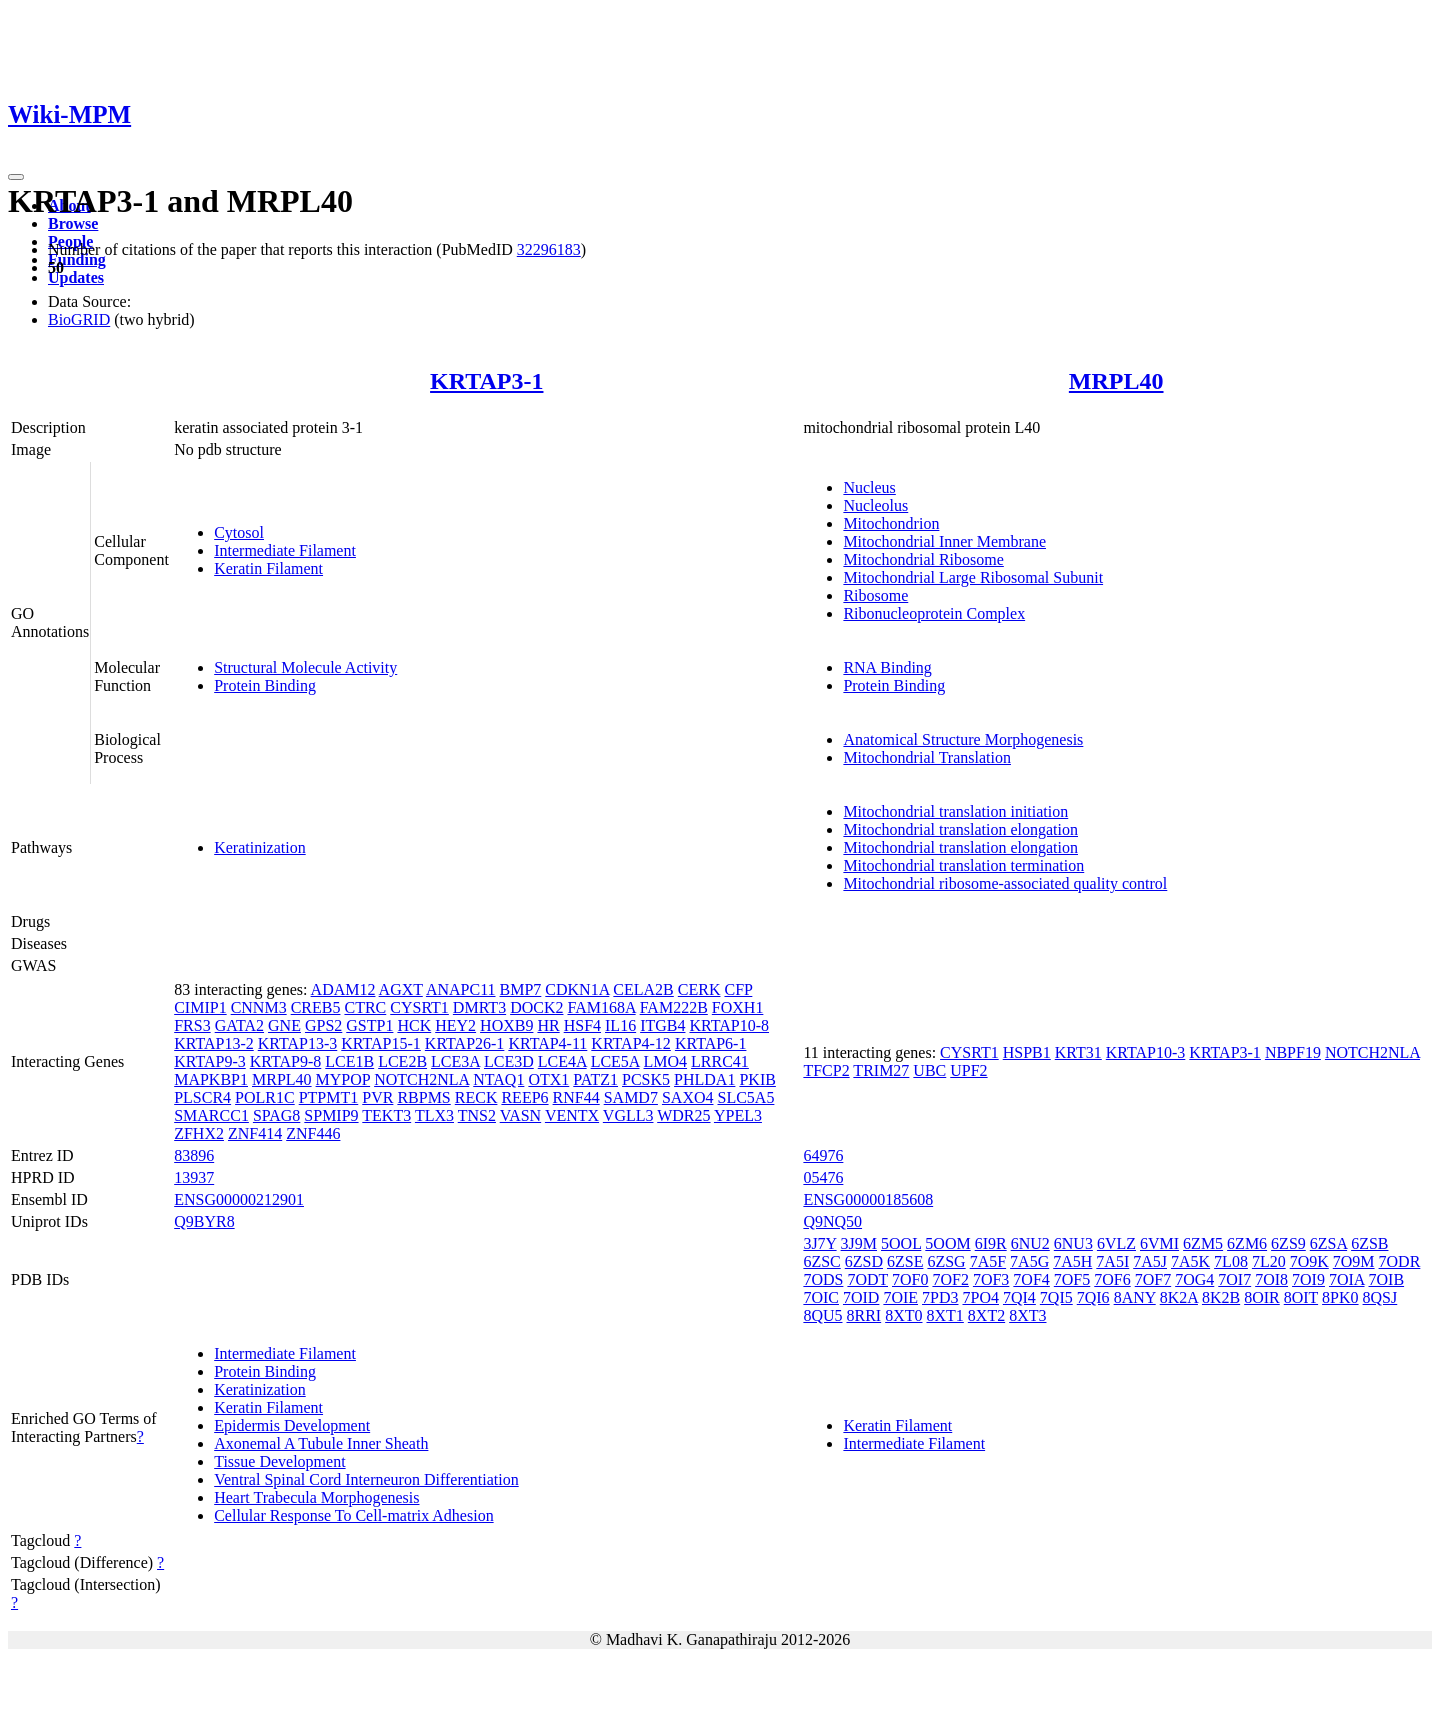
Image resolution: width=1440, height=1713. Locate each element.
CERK (699, 989)
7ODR (1400, 1261)
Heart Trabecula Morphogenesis (316, 1497)
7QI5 (1056, 1297)
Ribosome (875, 595)
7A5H (1072, 1261)
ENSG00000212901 (239, 1199)
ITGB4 (662, 1025)
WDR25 (683, 1115)
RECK (476, 1097)
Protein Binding (265, 685)
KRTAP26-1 (465, 1043)
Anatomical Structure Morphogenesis (963, 739)
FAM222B (674, 1007)
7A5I (1112, 1261)
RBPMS (423, 1097)
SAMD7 (631, 1097)
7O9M (1354, 1261)
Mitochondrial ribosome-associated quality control (1005, 883)
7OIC (821, 1297)
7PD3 (940, 1297)
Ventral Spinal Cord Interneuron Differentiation (366, 1479)
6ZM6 (1247, 1243)
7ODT (867, 1279)
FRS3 (192, 1025)
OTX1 (548, 1079)
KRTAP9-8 (286, 1061)
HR (548, 1025)
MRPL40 (1116, 381)
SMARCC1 (211, 1115)
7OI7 (1234, 1279)
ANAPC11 (461, 989)
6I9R (991, 1243)
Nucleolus (875, 505)
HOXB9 (506, 1025)
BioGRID (79, 319)
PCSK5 (646, 1079)
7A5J (1150, 1261)
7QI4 (1019, 1297)
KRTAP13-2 (214, 1043)
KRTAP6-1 (711, 1043)
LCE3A (455, 1061)
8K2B (1221, 1297)
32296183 (549, 249)
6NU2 (1030, 1243)
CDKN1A (577, 989)
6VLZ (1116, 1243)
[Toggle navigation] (16, 177)
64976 (823, 1155)
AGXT (401, 989)
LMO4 (666, 1061)
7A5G (1029, 1261)
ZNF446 (313, 1133)
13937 (194, 1177)
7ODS (823, 1279)
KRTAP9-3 (210, 1061)
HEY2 (455, 1025)
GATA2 (239, 1025)
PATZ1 (595, 1079)
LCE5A (615, 1061)
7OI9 (1308, 1279)
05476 (823, 1177)
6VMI (1159, 1243)
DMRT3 (479, 1007)
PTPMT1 (329, 1097)
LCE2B (402, 1061)
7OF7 (1153, 1279)
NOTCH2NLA (421, 1079)
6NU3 (1073, 1243)
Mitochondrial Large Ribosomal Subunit (973, 577)
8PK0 (1340, 1297)
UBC (929, 1070)
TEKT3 (386, 1115)
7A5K (1190, 1261)
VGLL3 (628, 1115)
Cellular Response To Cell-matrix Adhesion (353, 1515)
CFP (738, 989)
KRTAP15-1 (381, 1043)
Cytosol (239, 532)
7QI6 (1093, 1297)
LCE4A (562, 1061)
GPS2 (323, 1025)
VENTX (572, 1115)
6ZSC (821, 1261)
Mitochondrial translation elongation (960, 829)
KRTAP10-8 (729, 1025)
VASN (521, 1115)
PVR (377, 1097)
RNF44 (576, 1097)
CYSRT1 (419, 1007)
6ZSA (1328, 1243)
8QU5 (822, 1315)
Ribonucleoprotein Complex (934, 613)
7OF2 (950, 1279)
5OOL (901, 1243)
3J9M (859, 1243)
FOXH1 (738, 1007)
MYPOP (343, 1079)
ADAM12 (343, 989)
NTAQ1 (498, 1079)
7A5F (988, 1261)
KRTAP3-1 (486, 381)
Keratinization (260, 847)
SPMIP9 (331, 1115)
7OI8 (1271, 1279)
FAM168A (601, 1007)
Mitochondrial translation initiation (955, 811)
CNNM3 (259, 1007)
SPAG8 (276, 1115)
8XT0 (903, 1315)
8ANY (1135, 1297)
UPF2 (968, 1070)
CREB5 (316, 1007)
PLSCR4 (202, 1097)
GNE (284, 1025)
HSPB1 (1027, 1052)
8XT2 (986, 1315)
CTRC (365, 1007)
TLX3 (434, 1115)
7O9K (1309, 1261)
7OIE (900, 1297)
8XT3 (1027, 1315)
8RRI (864, 1315)
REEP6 (524, 1097)
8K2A (1179, 1297)
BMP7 (521, 989)
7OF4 (1031, 1279)
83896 (194, 1155)
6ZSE (905, 1261)
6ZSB (1369, 1243)
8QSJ (1380, 1297)
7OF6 (1112, 1279)
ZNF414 (255, 1133)
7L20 (1269, 1261)
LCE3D (509, 1061)
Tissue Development (279, 1461)
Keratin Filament (268, 568)
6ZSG (946, 1261)
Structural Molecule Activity (305, 667)
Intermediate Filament (285, 550)
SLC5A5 (745, 1097)
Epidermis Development (292, 1425)
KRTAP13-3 (298, 1043)
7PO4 (981, 1297)
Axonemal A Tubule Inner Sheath (321, 1443)
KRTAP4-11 (547, 1043)
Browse (73, 223)
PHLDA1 (704, 1079)
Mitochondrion (891, 523)
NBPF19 (1293, 1052)
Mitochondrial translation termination (963, 865)
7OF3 (991, 1279)
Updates (76, 277)
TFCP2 (826, 1070)
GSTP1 (369, 1025)
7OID (861, 1297)
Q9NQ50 (832, 1221)
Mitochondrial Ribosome (923, 559)
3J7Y (819, 1243)
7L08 (1231, 1261)
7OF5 (1072, 1279)
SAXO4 (688, 1097)
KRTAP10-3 (1146, 1052)
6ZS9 (1288, 1243)
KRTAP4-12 (631, 1043)
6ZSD (864, 1261)
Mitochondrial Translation (927, 757)
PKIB (757, 1079)
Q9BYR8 (204, 1221)
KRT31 (1078, 1052)
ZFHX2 (199, 1133)
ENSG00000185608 (868, 1199)
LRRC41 (720, 1061)
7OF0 (910, 1279)
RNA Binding (887, 667)
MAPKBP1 (211, 1079)
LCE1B (349, 1061)
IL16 (620, 1025)
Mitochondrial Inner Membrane (944, 541)
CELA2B (643, 989)
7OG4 (1194, 1279)
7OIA (1347, 1279)
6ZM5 (1203, 1243)
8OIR (1262, 1297)
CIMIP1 (200, 1007)
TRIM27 (881, 1070)
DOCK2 (536, 1007)
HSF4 (582, 1025)
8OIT (1301, 1297)
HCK (414, 1025)
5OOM (947, 1243)
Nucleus (869, 487)
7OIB (1387, 1279)
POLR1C (265, 1097)
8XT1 (945, 1315)
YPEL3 (738, 1115)
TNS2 (477, 1115)
